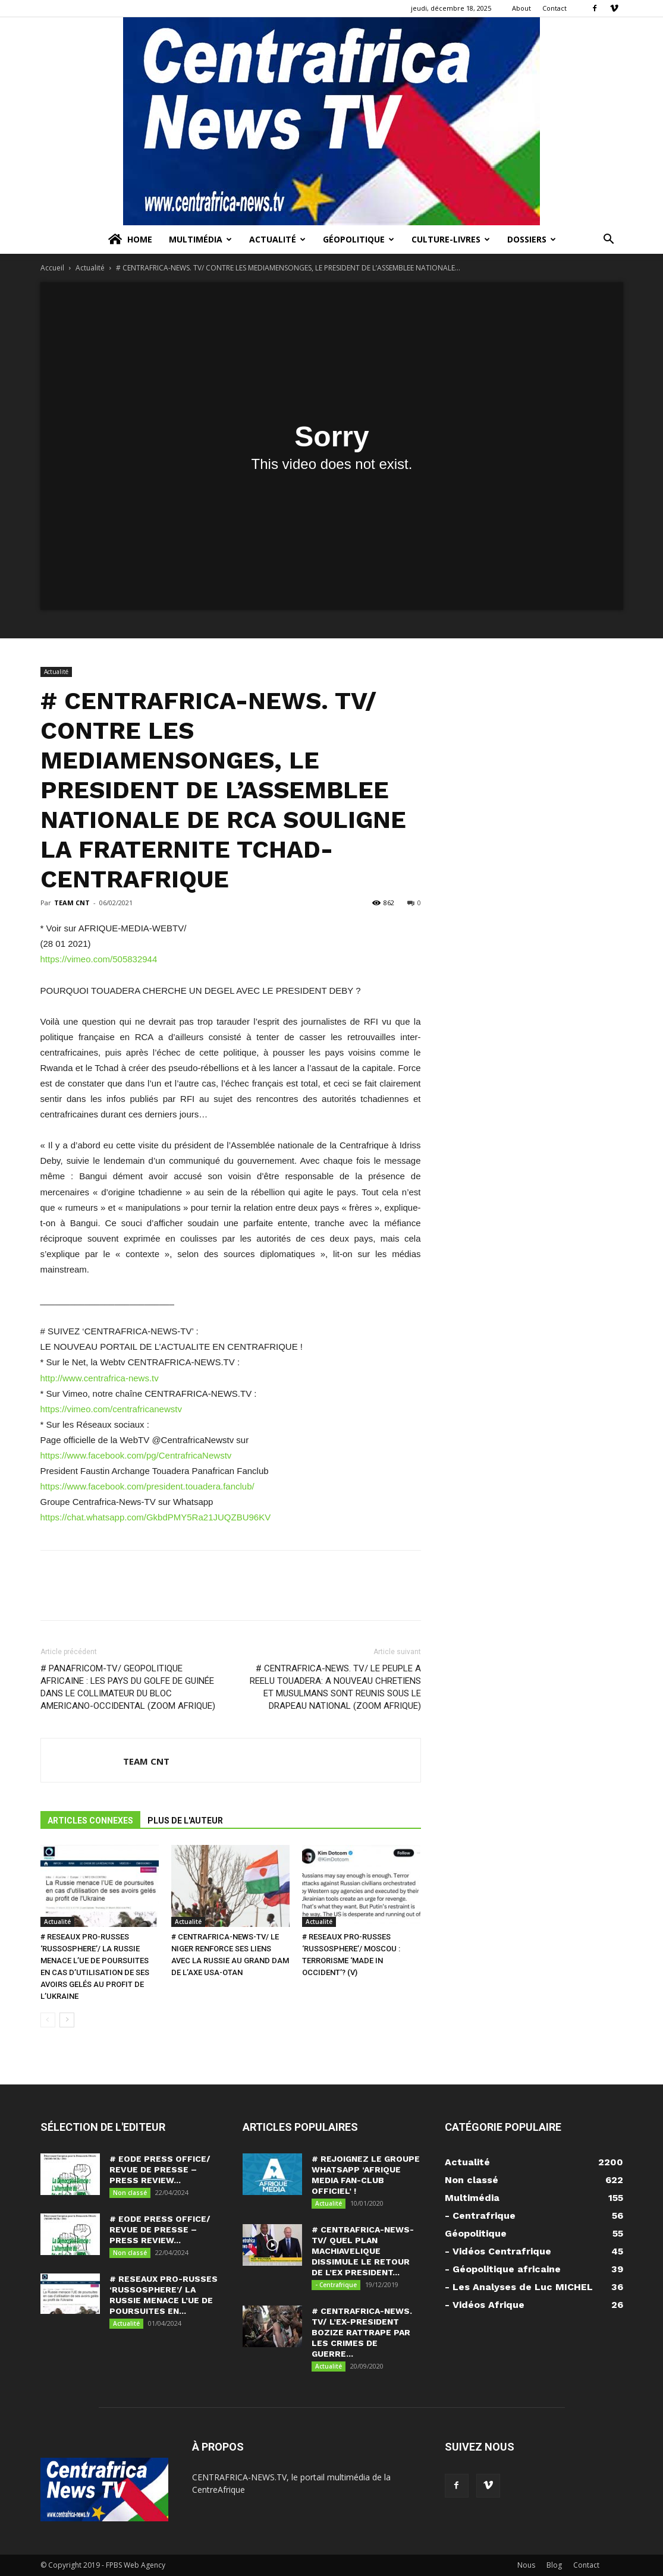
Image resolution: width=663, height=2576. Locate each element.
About (521, 8)
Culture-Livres (450, 239)
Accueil (52, 268)
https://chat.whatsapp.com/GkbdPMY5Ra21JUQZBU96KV (155, 1517)
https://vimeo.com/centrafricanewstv (111, 1409)
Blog (554, 2565)
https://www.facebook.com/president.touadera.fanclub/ (147, 1486)
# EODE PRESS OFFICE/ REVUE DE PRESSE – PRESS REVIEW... (159, 2169)
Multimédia (200, 239)
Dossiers (531, 239)
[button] (609, 240)
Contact (554, 8)
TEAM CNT (72, 902)
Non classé (130, 2192)
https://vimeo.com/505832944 (99, 959)
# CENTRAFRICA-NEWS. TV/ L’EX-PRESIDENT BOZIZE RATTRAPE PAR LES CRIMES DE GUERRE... (362, 2332)
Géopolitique (358, 239)
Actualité (277, 239)
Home (129, 239)
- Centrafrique (336, 2285)
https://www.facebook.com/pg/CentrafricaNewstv (136, 1455)
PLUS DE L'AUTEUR (185, 1820)
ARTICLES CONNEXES (90, 1820)
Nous (526, 2565)
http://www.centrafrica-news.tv (99, 1378)
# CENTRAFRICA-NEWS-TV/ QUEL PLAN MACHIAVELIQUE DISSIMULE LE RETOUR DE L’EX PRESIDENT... (363, 2251)
